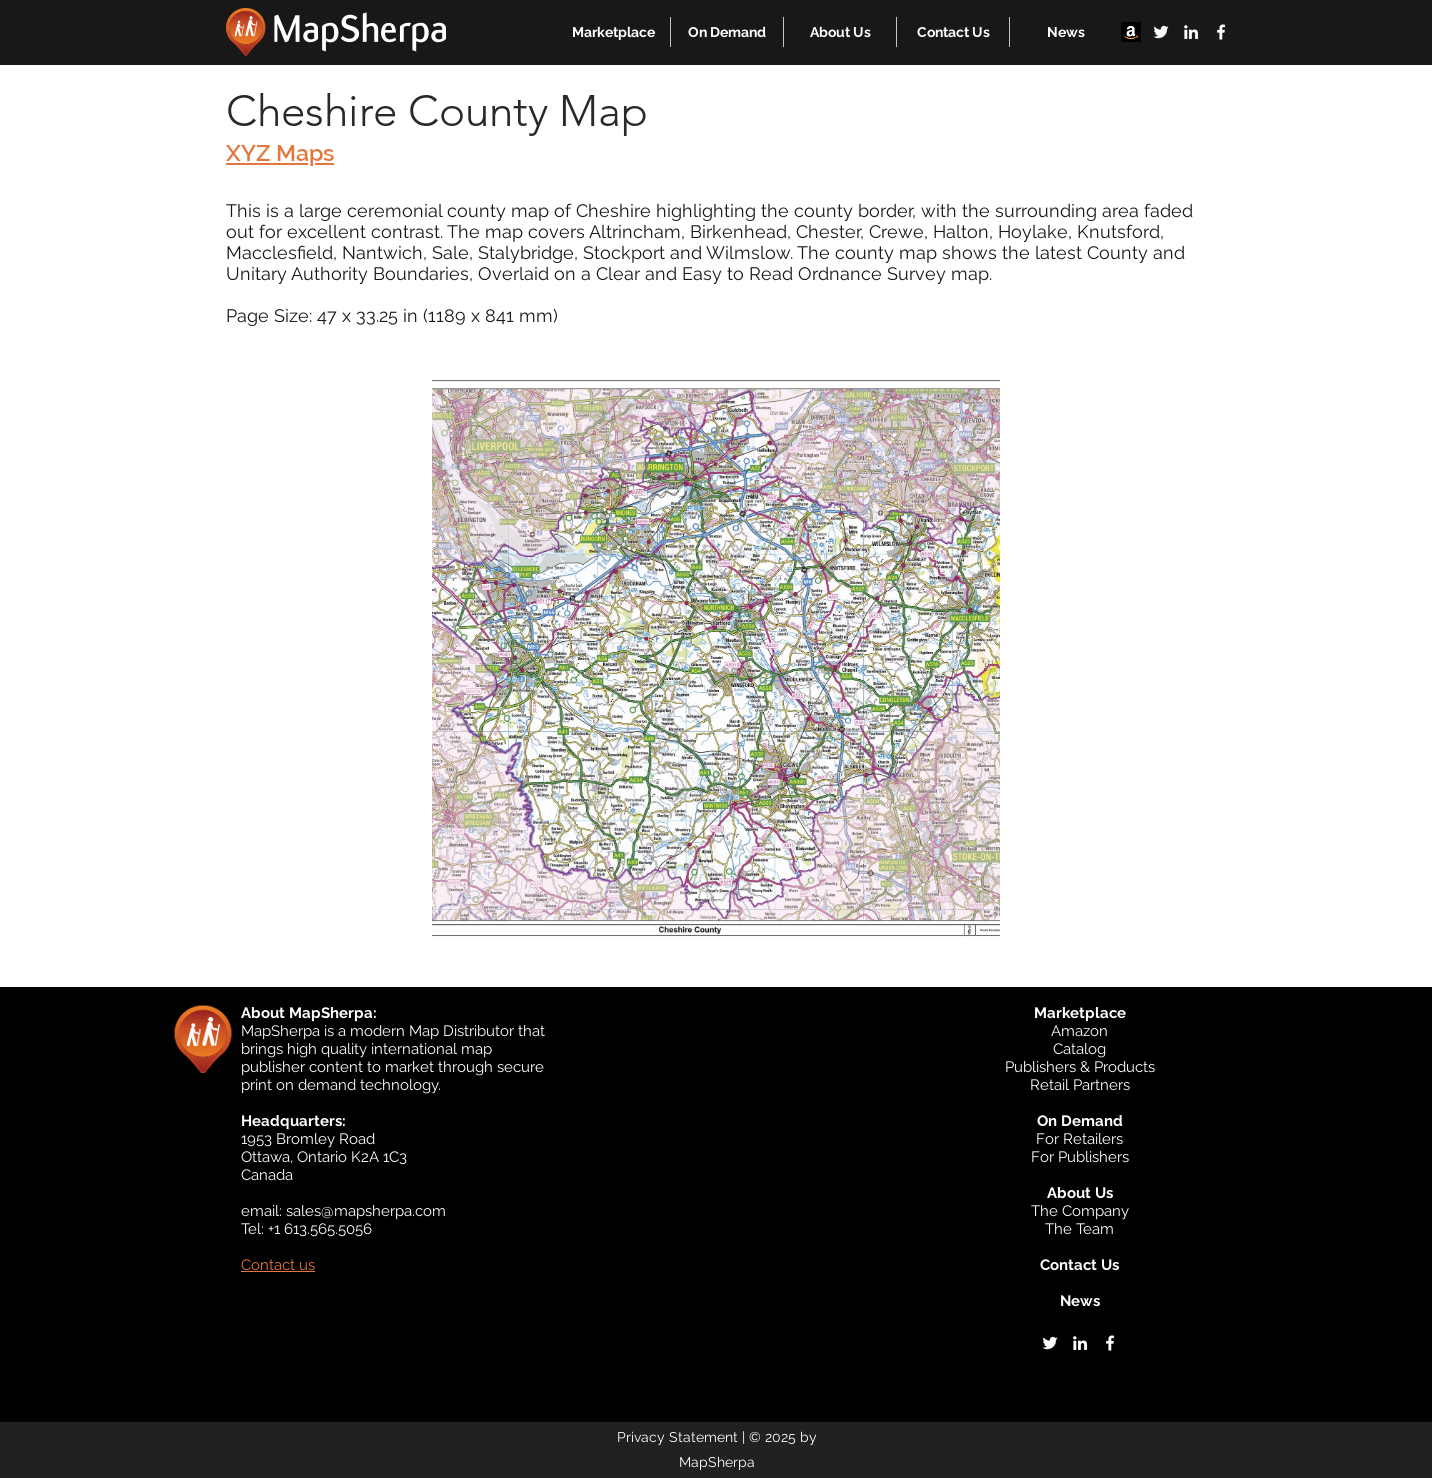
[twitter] (1161, 32)
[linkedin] (1191, 32)
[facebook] (1221, 32)
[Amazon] (1131, 32)
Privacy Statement (677, 1437)
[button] (613, 32)
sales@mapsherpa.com (366, 1211)
